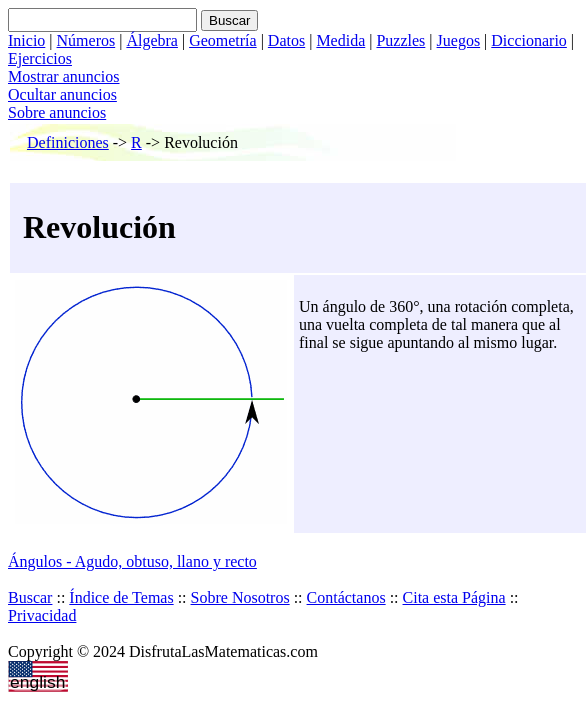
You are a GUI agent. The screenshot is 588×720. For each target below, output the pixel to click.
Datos (286, 40)
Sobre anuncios (57, 112)
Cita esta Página (454, 597)
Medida (340, 40)
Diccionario (529, 40)
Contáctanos (346, 597)
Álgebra (152, 40)
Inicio (26, 40)
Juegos (459, 40)
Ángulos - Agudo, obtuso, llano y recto (132, 561)
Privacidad (42, 615)
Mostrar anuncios (64, 76)
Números (86, 40)
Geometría (223, 40)
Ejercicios (40, 58)
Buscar (30, 597)
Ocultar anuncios (62, 94)
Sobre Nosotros (240, 597)
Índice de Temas (121, 597)
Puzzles (400, 40)
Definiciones (68, 142)
